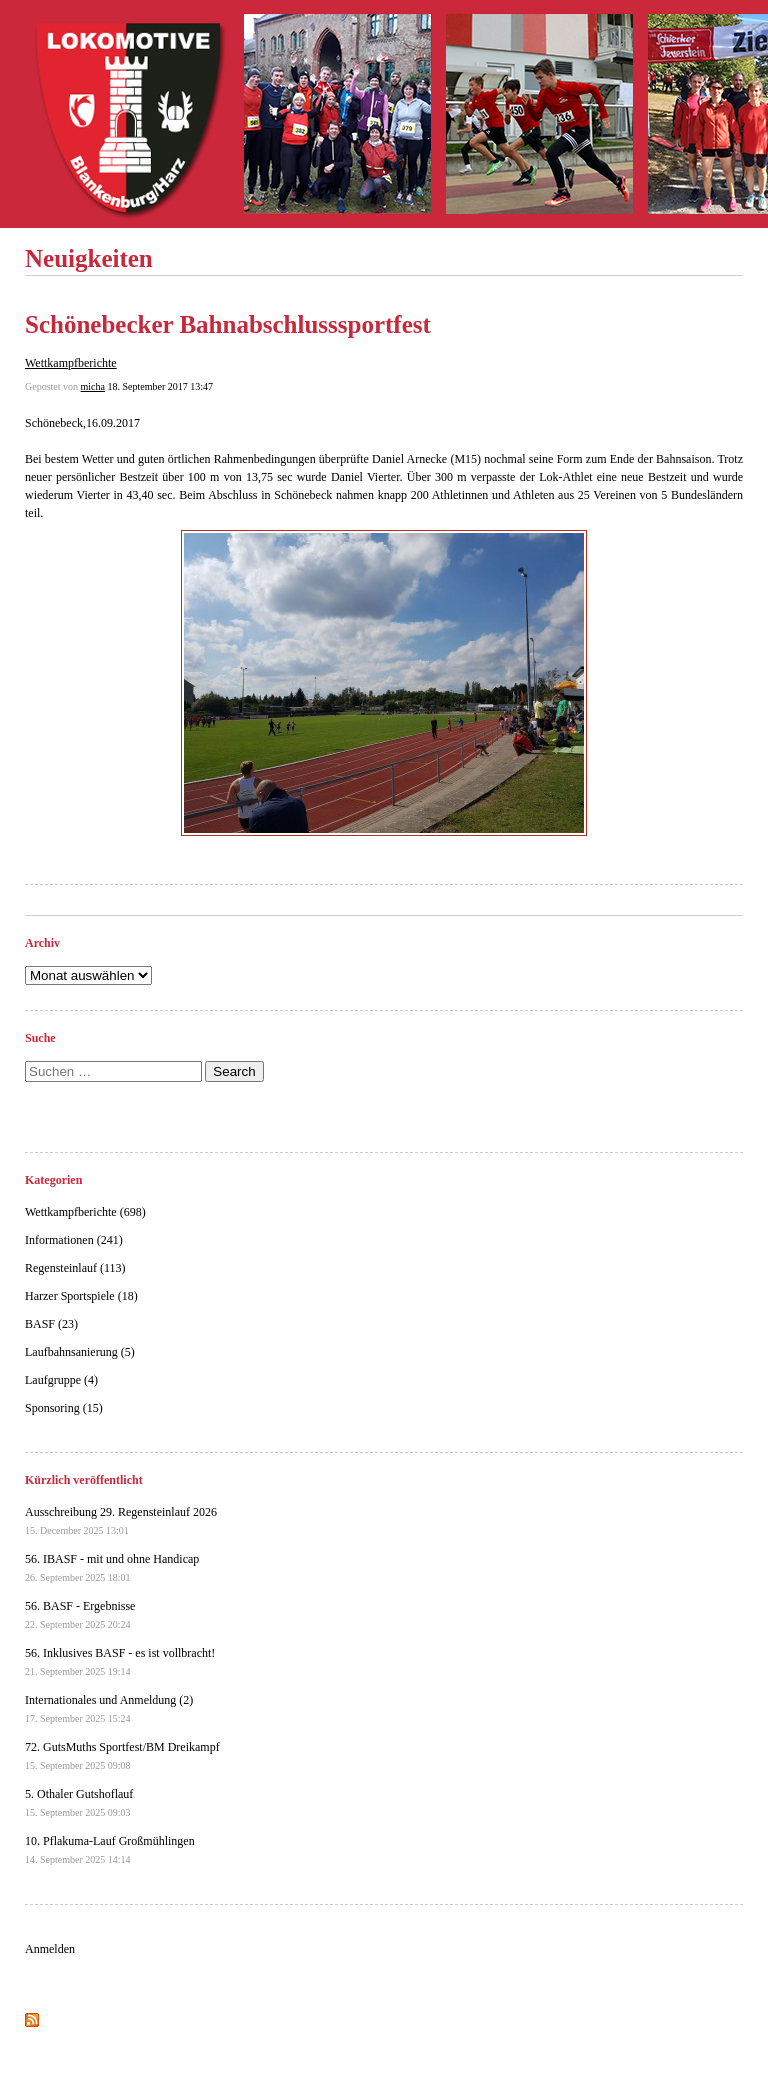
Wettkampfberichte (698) (85, 1212)
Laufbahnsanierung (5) (80, 1352)
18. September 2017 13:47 (160, 386)
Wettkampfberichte (71, 363)
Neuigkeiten (89, 258)
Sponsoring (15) (64, 1408)
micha (93, 386)
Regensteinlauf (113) (75, 1268)
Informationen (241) (74, 1240)
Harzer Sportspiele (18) (81, 1296)
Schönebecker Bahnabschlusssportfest (228, 324)
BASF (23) (51, 1324)
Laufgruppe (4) (61, 1380)
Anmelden (50, 1949)
